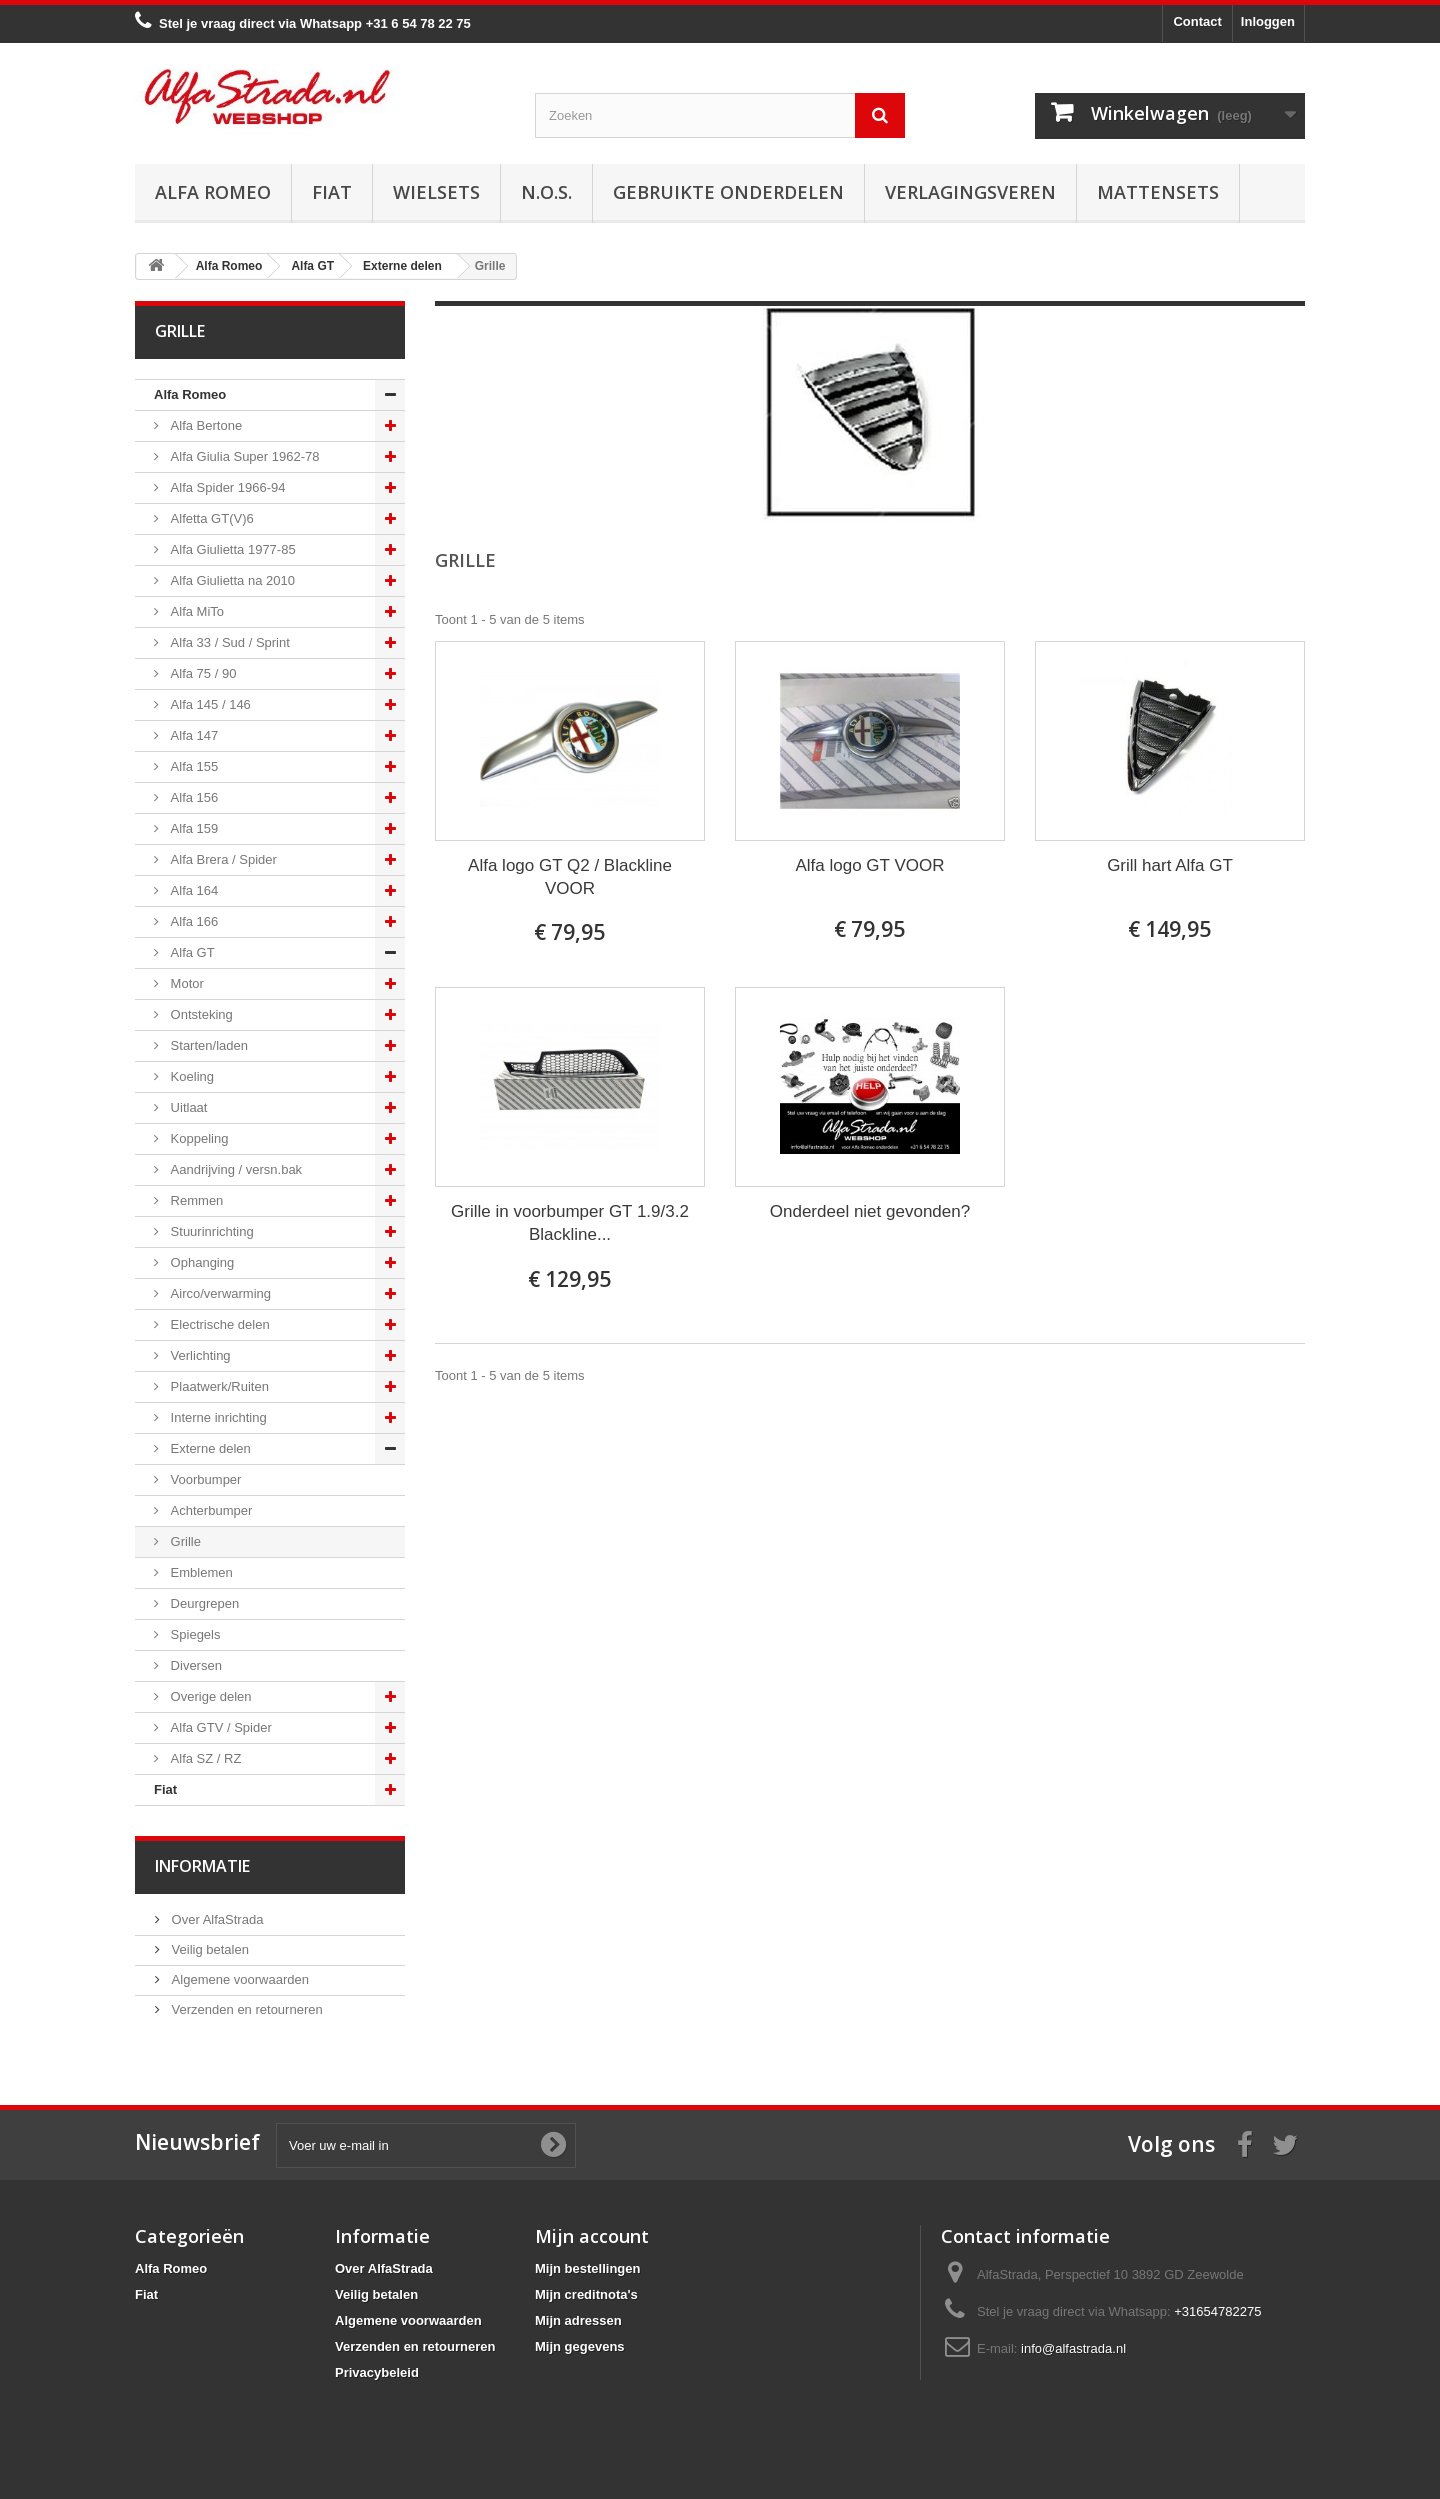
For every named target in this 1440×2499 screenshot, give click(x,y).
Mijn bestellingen (587, 2268)
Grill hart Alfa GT (1170, 865)
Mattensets (1158, 192)
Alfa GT (191, 952)
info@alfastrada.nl (1073, 2348)
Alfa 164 (192, 890)
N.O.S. (546, 192)
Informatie (202, 1866)
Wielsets (436, 192)
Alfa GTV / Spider (219, 1727)
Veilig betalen (208, 1949)
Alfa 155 (192, 766)
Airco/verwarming (219, 1293)
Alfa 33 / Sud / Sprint (228, 642)
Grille (184, 1541)
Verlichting (199, 1355)
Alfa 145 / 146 (209, 704)
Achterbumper (209, 1510)
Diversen (194, 1665)
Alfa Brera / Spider (222, 859)
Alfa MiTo (195, 611)
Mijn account (592, 2236)
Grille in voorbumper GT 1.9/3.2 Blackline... (570, 1223)
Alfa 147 (192, 735)
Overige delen (209, 1696)
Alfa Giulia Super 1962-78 (243, 456)
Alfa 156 (192, 797)
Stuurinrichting (210, 1231)
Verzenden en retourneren (245, 2009)
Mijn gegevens (580, 2346)
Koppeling (197, 1138)
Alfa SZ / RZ (204, 1758)
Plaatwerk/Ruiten (218, 1386)
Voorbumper (204, 1479)
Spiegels (193, 1634)
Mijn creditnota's (586, 2294)
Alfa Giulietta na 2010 (231, 580)
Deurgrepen (203, 1603)
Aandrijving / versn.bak (234, 1169)
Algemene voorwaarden (238, 1979)
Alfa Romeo (213, 192)
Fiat (332, 192)
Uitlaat (187, 1107)
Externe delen (209, 1448)
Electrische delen (218, 1324)
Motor (185, 983)
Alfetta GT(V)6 (210, 518)
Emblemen (200, 1572)
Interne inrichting (217, 1417)
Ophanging (200, 1262)
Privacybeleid (377, 2372)
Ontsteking (200, 1014)
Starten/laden (207, 1045)
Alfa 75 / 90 (201, 673)
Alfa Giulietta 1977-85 (231, 549)
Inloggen (1268, 21)
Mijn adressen (578, 2320)
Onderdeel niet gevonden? (870, 1211)
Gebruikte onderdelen (728, 192)
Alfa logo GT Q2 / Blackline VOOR (570, 877)
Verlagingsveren (970, 192)
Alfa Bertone (204, 425)
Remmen (195, 1200)
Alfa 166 (192, 921)
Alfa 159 (192, 828)
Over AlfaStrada (215, 1919)
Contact (1197, 21)
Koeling (190, 1076)
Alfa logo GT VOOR (869, 865)
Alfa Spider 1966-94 (226, 487)
